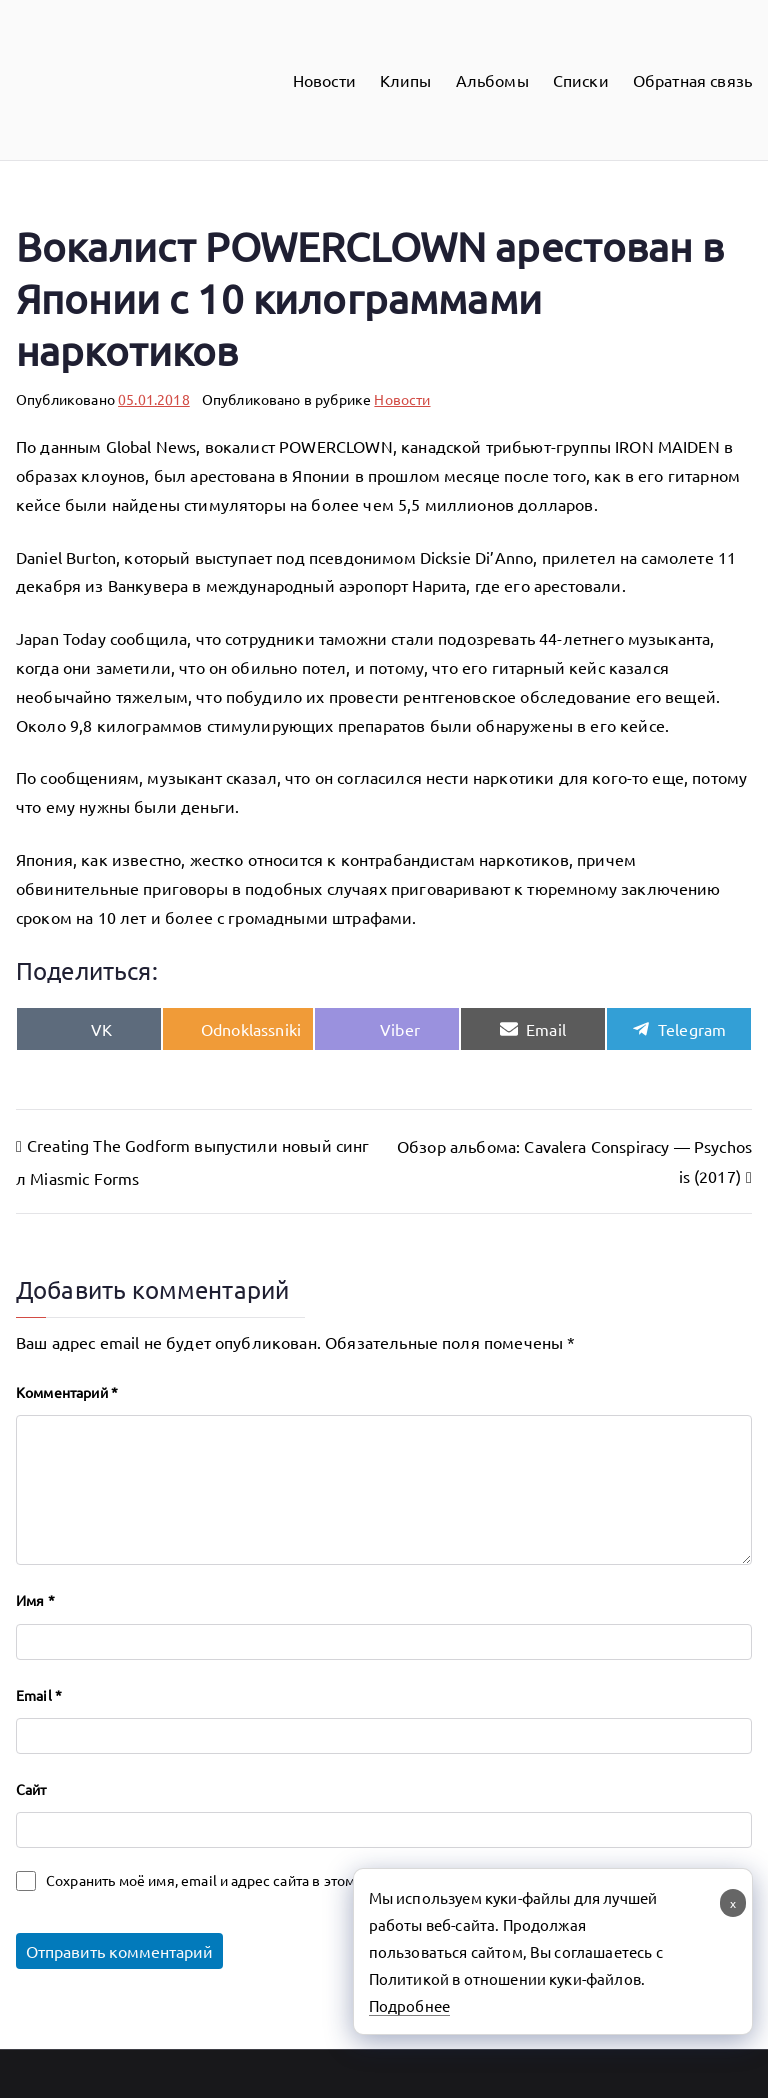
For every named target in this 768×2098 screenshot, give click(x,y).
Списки (581, 80)
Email (39, 1695)
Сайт (31, 1789)
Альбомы (492, 80)
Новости (324, 80)
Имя (35, 1600)
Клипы (406, 80)
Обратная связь (692, 80)
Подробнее (409, 2005)
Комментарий (67, 1392)
